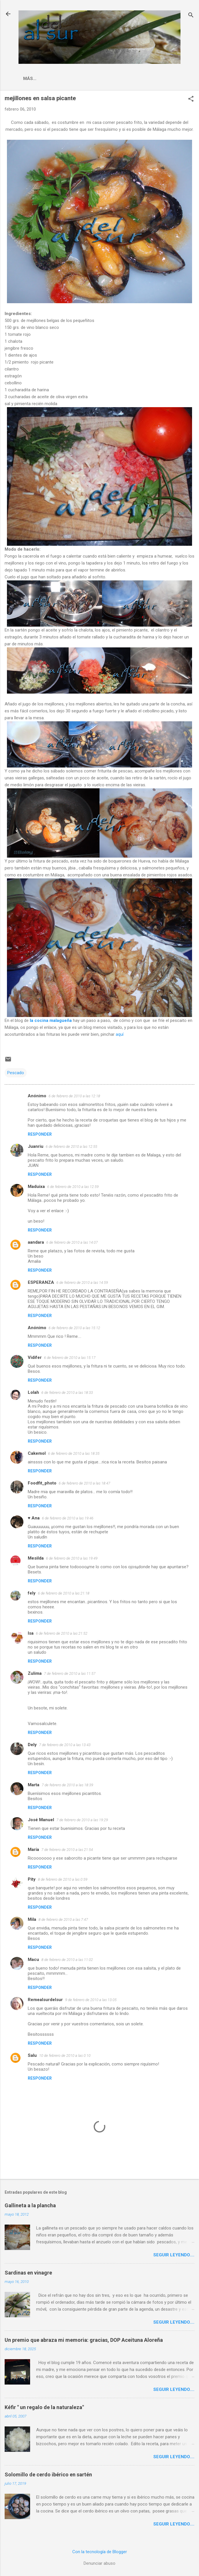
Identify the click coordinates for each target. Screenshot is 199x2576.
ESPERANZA (41, 1282)
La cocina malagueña (49, 78)
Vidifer (35, 1357)
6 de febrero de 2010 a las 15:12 (74, 1328)
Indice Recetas (104, 78)
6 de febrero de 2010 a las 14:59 (82, 1282)
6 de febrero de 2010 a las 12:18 (74, 1096)
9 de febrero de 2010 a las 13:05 (91, 2000)
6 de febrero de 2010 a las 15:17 (69, 1357)
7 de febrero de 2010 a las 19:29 (82, 1820)
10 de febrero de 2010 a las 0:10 (65, 2055)
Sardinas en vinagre (28, 2273)
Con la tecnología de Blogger (99, 2551)
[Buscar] (190, 16)
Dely (32, 1744)
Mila (32, 1919)
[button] (190, 99)
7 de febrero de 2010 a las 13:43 (65, 1745)
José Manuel (41, 1819)
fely (32, 1593)
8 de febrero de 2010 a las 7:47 (63, 1919)
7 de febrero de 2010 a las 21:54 (67, 1849)
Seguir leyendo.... (173, 2255)
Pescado (15, 1072)
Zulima (35, 1673)
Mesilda (36, 1558)
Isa (31, 1633)
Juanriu (35, 1146)
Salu (32, 2055)
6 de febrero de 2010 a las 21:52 (61, 1633)
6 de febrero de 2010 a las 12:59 (73, 1186)
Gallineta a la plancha (30, 2205)
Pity (32, 1879)
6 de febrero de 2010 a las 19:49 (71, 1558)
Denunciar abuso (99, 2563)
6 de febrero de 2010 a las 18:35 (74, 1453)
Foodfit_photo (42, 1483)
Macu (33, 1959)
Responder (40, 1134)
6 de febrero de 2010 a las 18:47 (84, 1483)
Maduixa (36, 1186)
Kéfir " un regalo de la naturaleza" (44, 2407)
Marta (33, 1784)
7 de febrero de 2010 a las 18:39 (67, 1785)
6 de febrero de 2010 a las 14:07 (72, 1242)
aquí (120, 1034)
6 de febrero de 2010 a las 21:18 (63, 1593)
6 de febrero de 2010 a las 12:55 (71, 1146)
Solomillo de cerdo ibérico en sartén (48, 2474)
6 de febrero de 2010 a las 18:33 (67, 1392)
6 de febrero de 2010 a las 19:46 (67, 1518)
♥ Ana (34, 1518)
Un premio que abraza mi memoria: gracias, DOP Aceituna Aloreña (84, 2340)
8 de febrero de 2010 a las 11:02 (67, 1959)
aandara (36, 1242)
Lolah (33, 1392)
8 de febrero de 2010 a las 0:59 (62, 1879)
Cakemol (37, 1453)
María (33, 1849)
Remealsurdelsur (45, 1999)
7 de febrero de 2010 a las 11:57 (69, 1673)
